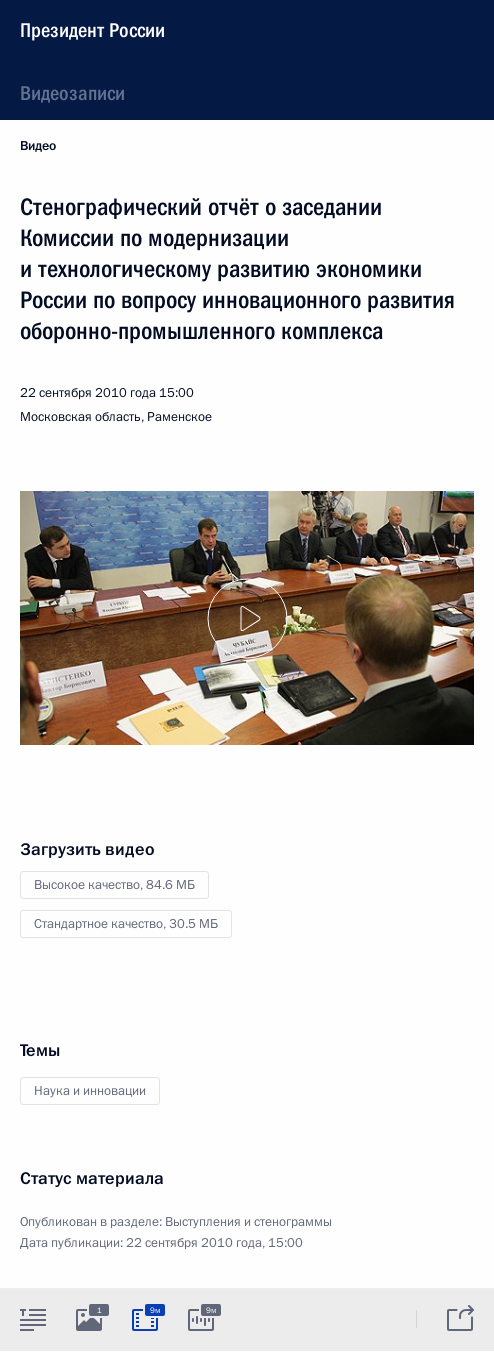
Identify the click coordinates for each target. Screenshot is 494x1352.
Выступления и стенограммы (248, 1222)
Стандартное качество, (126, 924)
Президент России (92, 30)
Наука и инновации (90, 1091)
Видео (38, 146)
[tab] (33, 1319)
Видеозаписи (72, 93)
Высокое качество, (114, 885)
